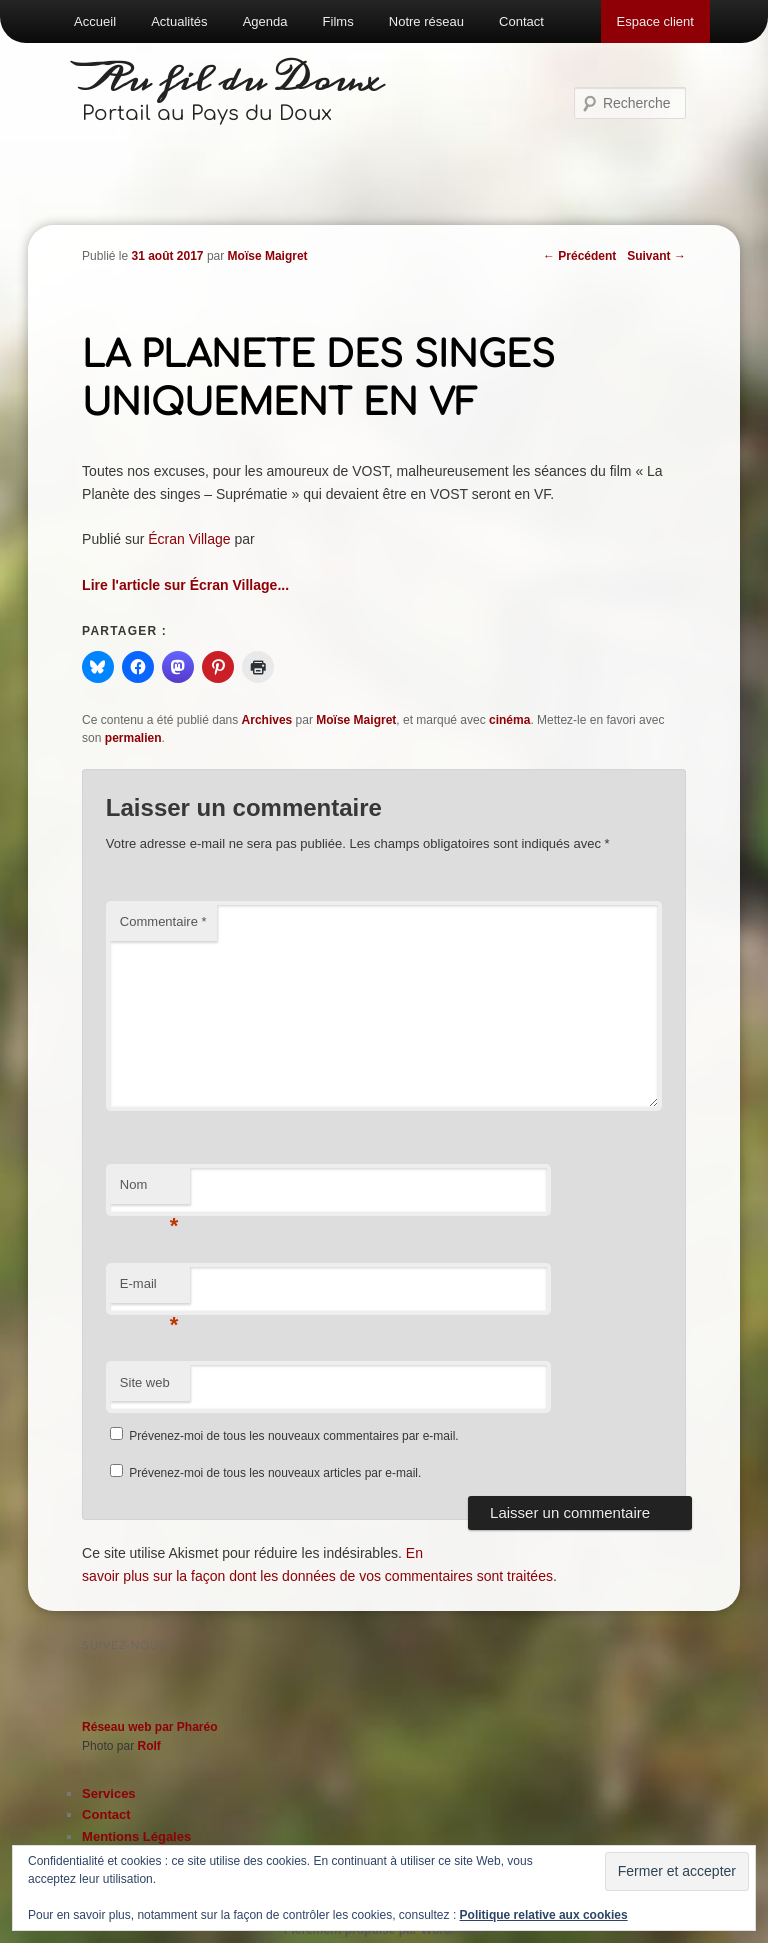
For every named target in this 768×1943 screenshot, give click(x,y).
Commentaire (163, 921)
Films (338, 21)
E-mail (149, 1289)
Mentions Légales (136, 1836)
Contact (521, 21)
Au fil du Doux (233, 80)
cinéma (509, 720)
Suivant (656, 256)
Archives (267, 720)
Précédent (579, 256)
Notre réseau (426, 21)
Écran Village (189, 539)
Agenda (265, 21)
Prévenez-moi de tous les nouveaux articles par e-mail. (275, 1473)
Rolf (148, 1746)
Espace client (655, 21)
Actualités (179, 21)
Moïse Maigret (268, 256)
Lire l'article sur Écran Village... (185, 585)
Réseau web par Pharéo (149, 1727)
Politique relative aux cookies (544, 1915)
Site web (145, 1382)
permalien (133, 738)
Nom (149, 1190)
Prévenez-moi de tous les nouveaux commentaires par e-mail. (293, 1436)
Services (109, 1793)
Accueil (95, 21)
